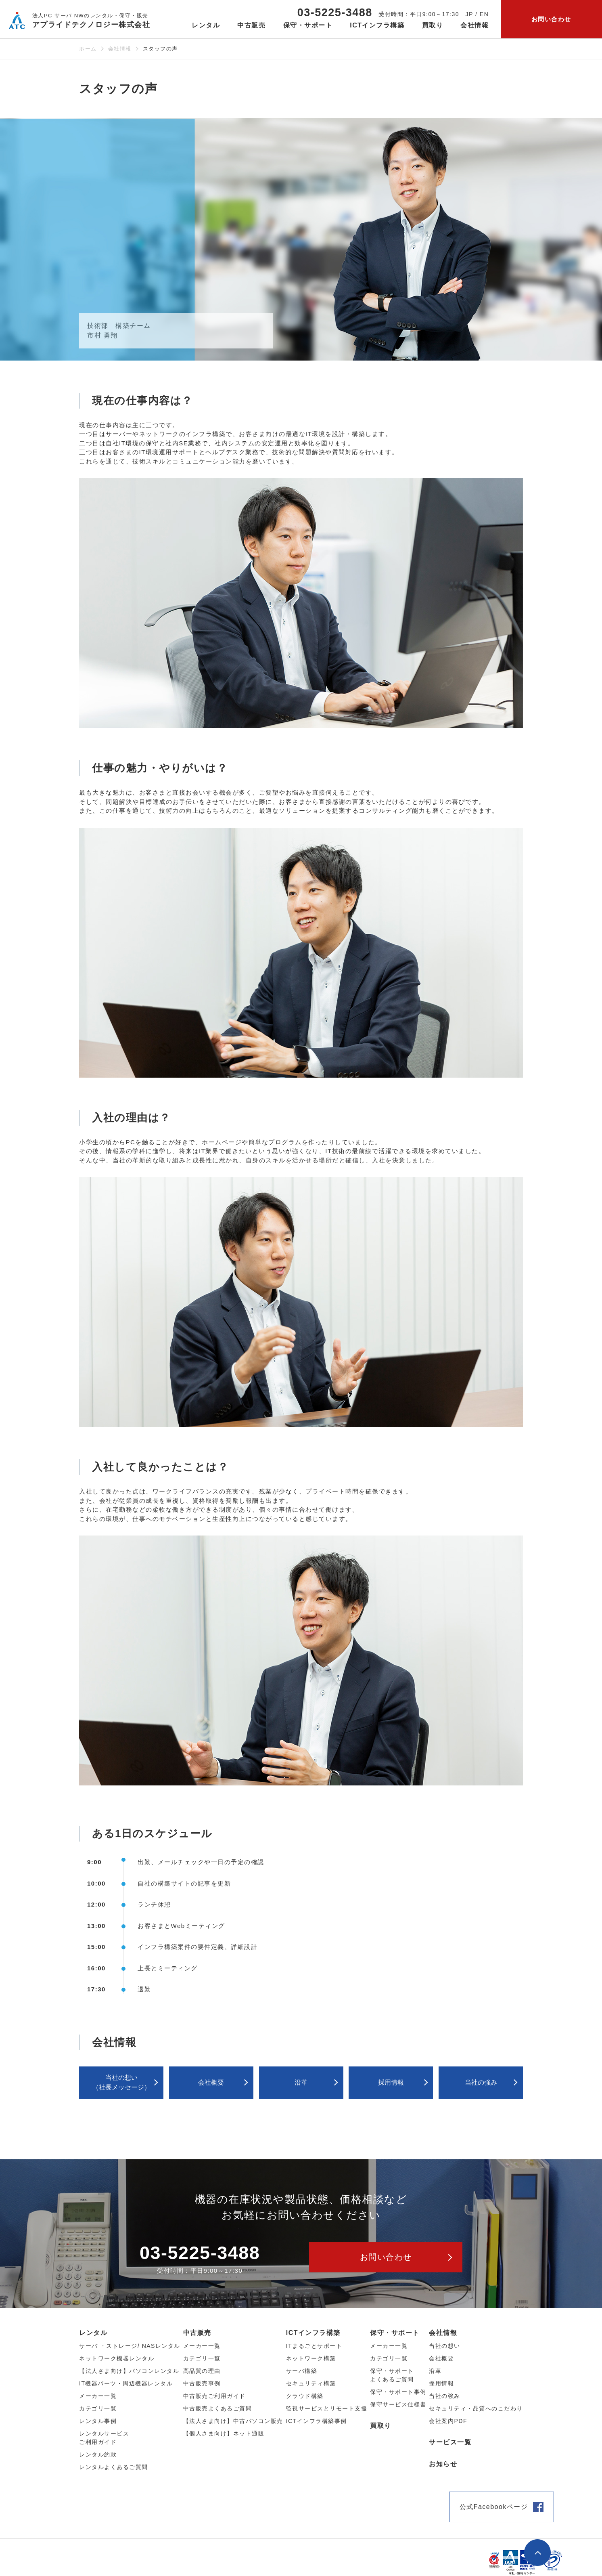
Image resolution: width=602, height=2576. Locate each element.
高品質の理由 (202, 2371)
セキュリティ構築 (311, 2383)
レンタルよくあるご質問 (113, 2467)
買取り (432, 25)
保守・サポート (395, 2332)
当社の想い (444, 2346)
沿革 (301, 2082)
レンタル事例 (98, 2421)
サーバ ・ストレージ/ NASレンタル (129, 2346)
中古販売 (197, 2332)
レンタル (93, 2332)
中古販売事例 (202, 2383)
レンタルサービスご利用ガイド (104, 2437)
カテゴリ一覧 (389, 2358)
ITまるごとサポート (314, 2346)
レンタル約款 (98, 2454)
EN (484, 14)
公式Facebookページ (494, 2506)
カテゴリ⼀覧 (98, 2408)
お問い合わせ (551, 19)
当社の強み (481, 2082)
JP (469, 14)
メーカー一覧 (389, 2346)
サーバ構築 (302, 2371)
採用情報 (391, 2082)
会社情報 (120, 49)
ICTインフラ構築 (313, 2332)
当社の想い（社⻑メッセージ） (121, 2082)
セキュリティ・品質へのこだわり (476, 2408)
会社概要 (211, 2082)
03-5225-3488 (334, 12)
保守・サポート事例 (398, 2392)
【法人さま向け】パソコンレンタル (129, 2371)
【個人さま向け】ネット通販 (224, 2433)
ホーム (88, 49)
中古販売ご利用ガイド (214, 2396)
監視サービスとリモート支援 (327, 2408)
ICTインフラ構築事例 (316, 2421)
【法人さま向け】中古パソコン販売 (233, 2421)
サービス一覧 (450, 2442)
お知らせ (443, 2464)
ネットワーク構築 (311, 2358)
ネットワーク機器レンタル (116, 2358)
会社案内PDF (448, 2421)
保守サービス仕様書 (398, 2404)
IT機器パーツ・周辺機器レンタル (126, 2383)
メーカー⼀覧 (98, 2396)
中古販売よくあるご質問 (217, 2408)
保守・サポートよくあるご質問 (392, 2375)
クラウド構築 (305, 2396)
